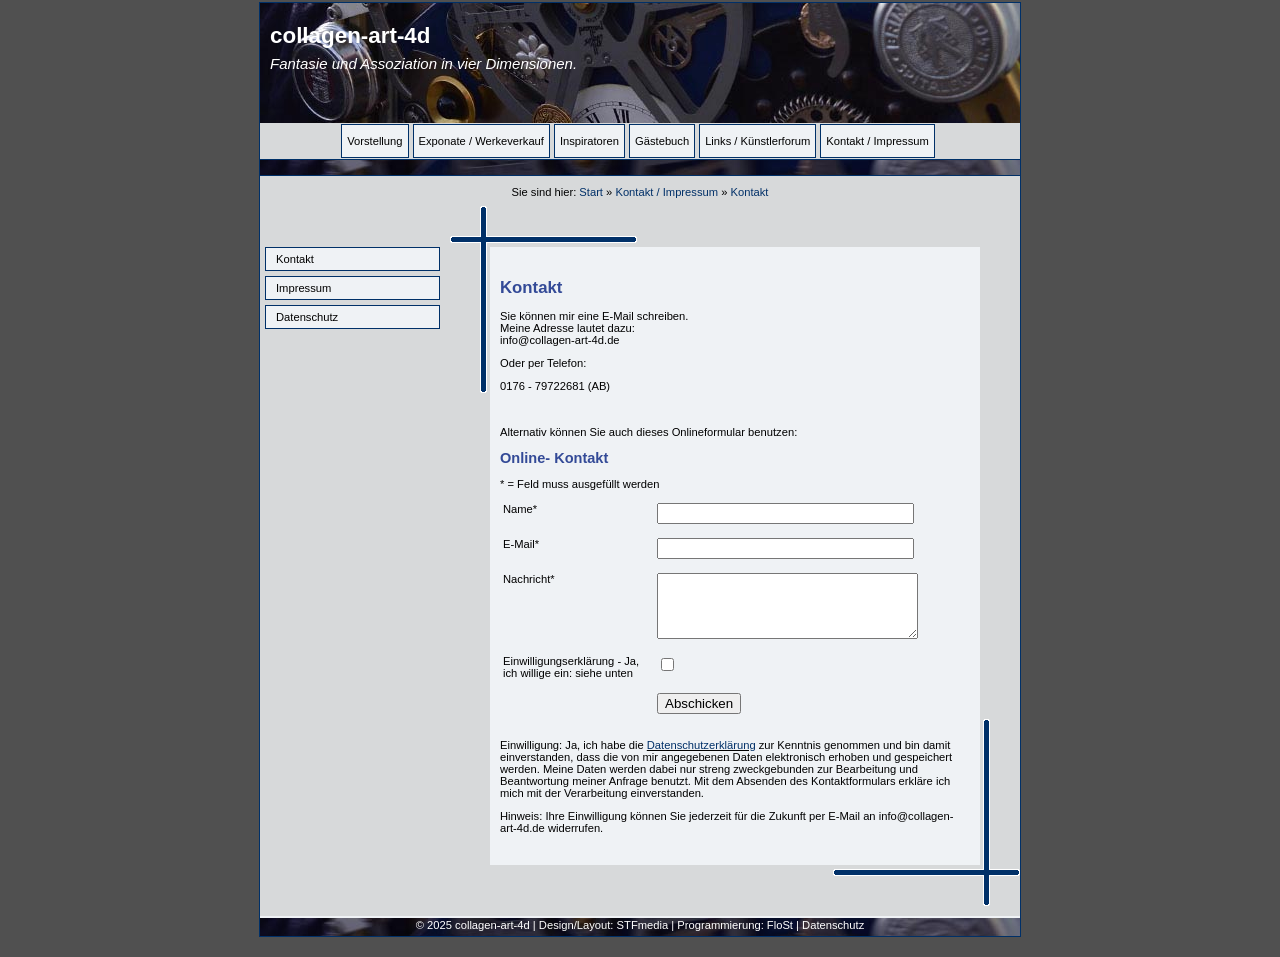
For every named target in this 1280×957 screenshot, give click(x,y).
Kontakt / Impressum (877, 141)
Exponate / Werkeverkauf (481, 141)
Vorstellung (374, 141)
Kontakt (295, 259)
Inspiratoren (589, 141)
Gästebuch (662, 141)
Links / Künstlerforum (757, 141)
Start (591, 192)
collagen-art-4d (423, 47)
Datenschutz (307, 317)
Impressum (303, 288)
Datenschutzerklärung (701, 757)
